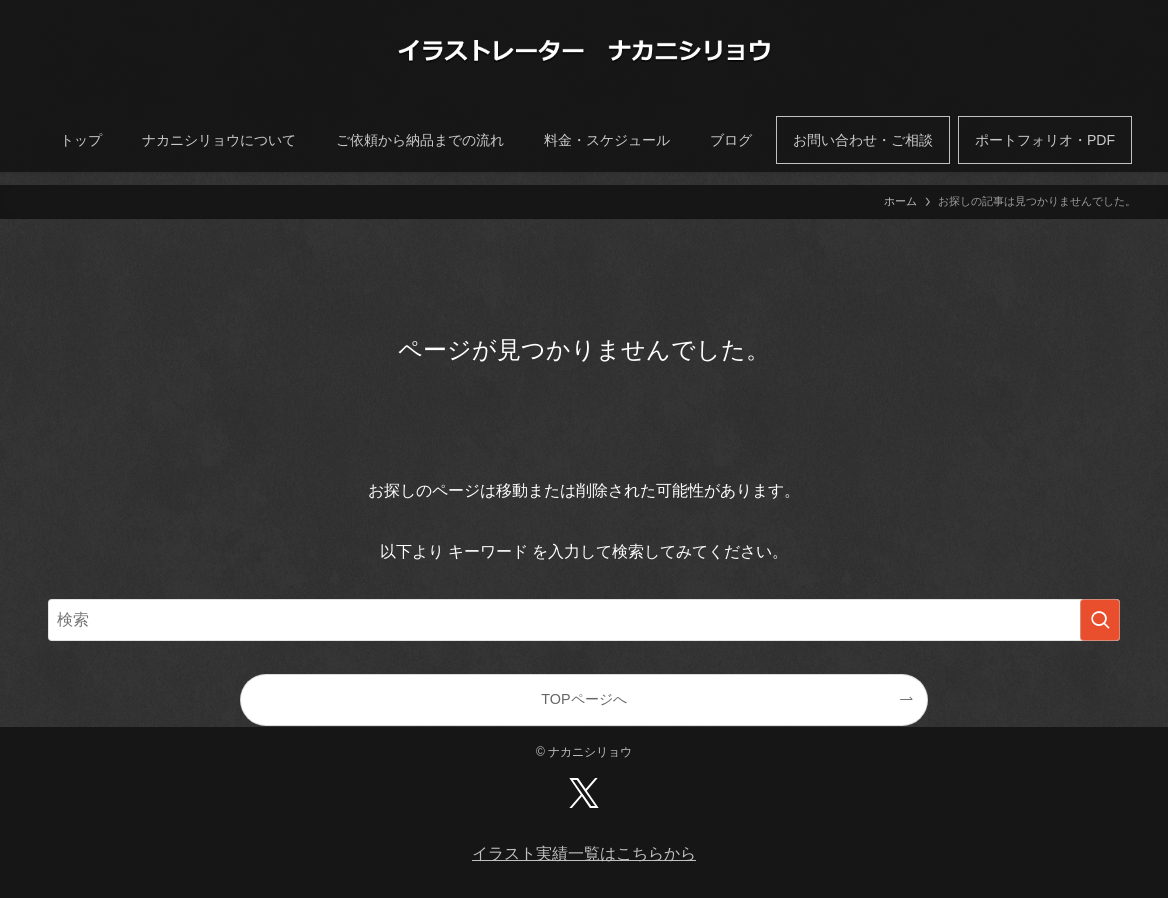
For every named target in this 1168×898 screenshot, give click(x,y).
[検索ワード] (584, 620)
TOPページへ (583, 699)
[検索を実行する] (1100, 620)
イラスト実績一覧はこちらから (584, 853)
